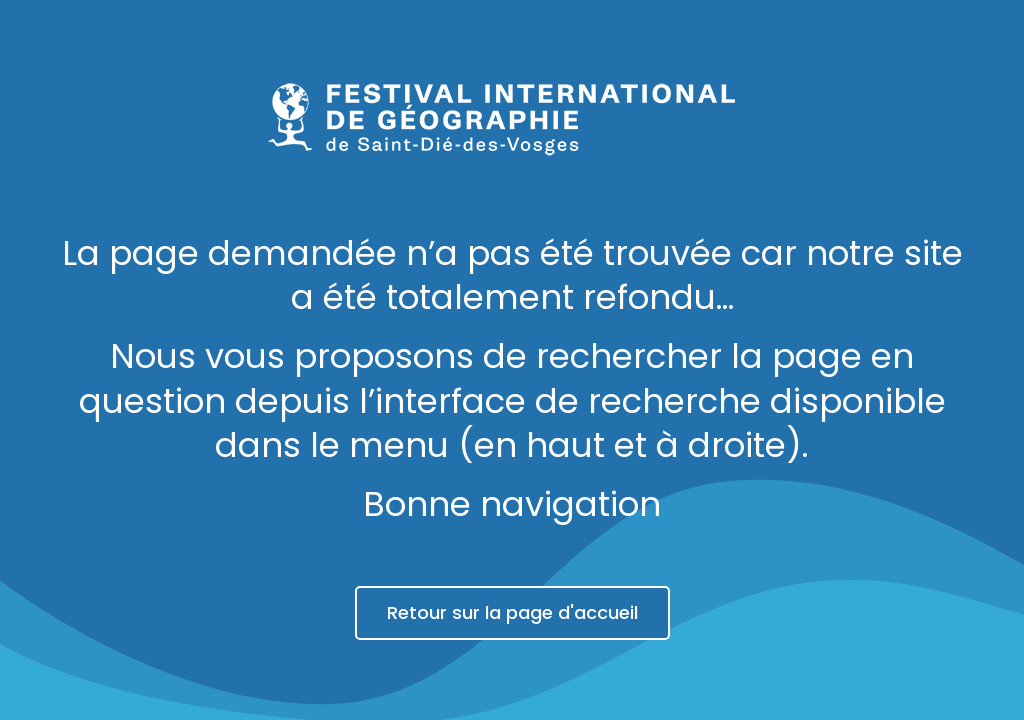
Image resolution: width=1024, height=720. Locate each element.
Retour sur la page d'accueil (512, 612)
